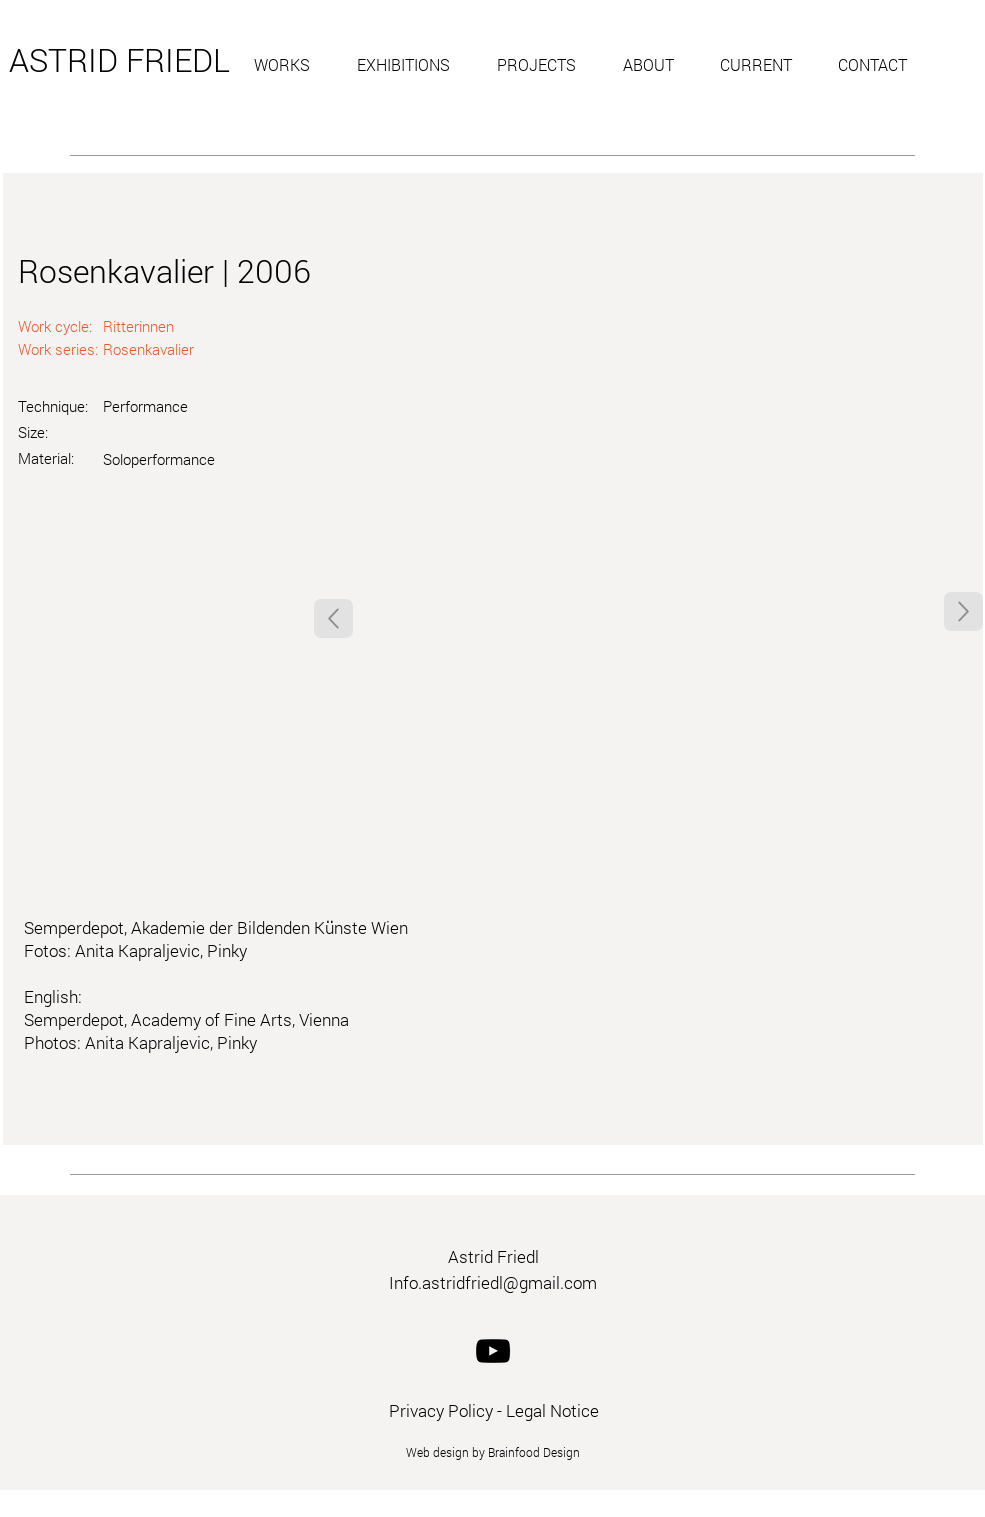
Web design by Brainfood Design (493, 1452)
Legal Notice (552, 1410)
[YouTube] (493, 1351)
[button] (290, 65)
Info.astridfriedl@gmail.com (493, 1282)
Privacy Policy (441, 1410)
